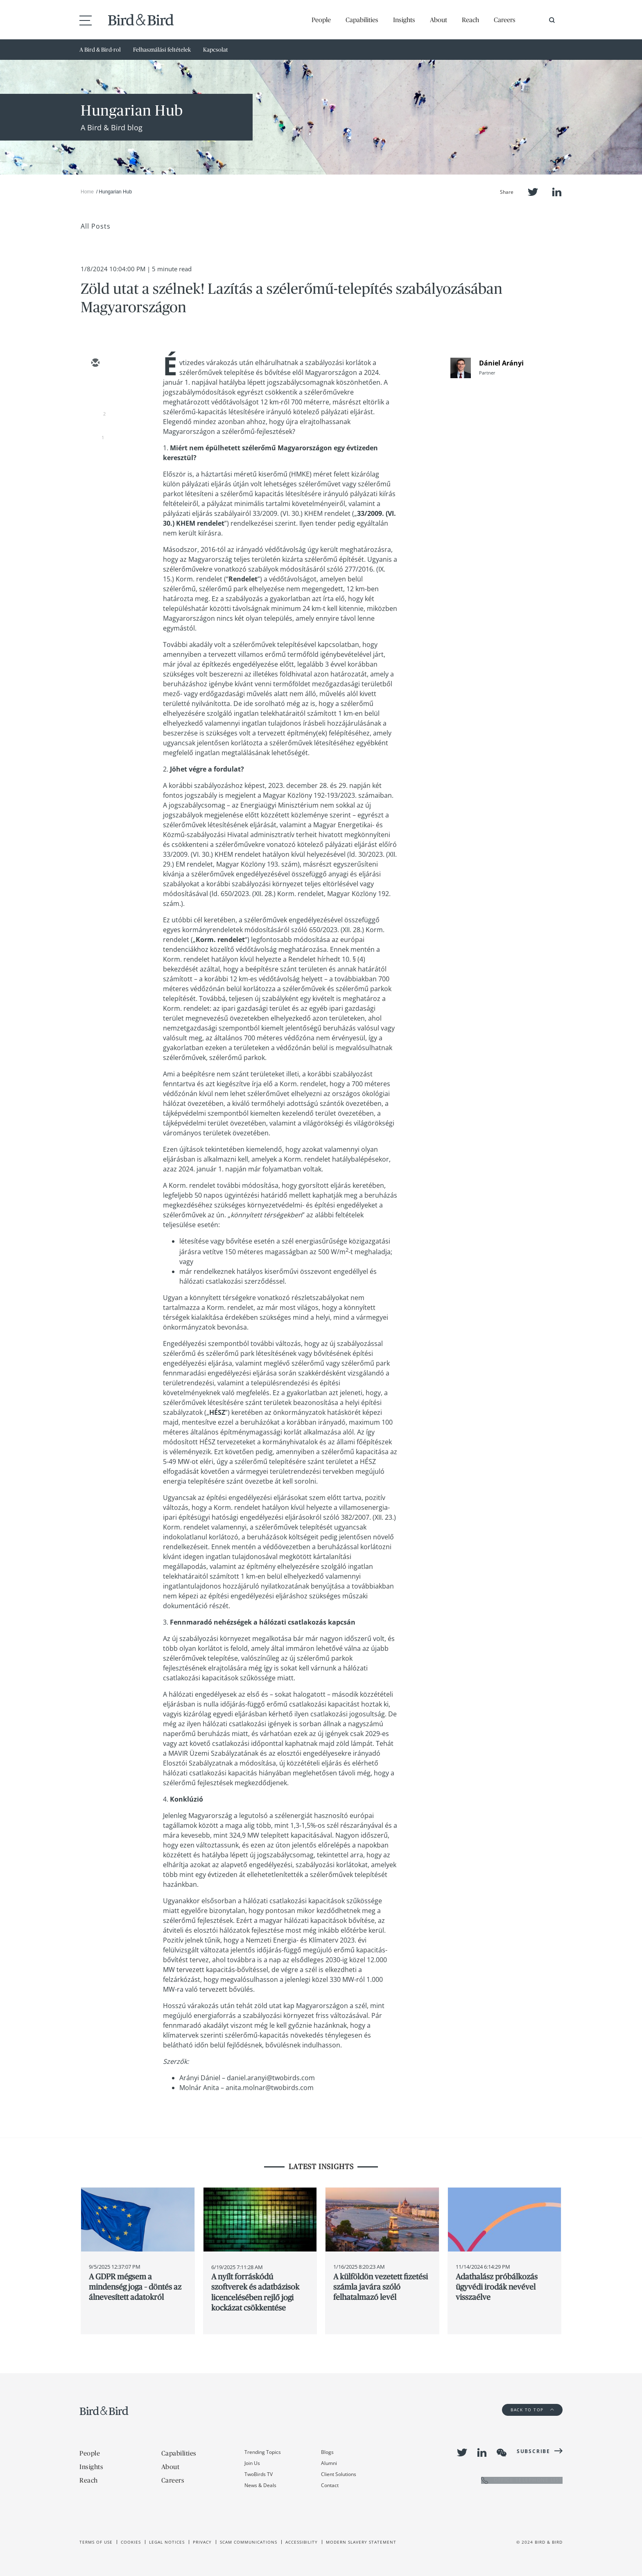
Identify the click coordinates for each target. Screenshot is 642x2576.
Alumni (329, 2463)
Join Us (252, 2463)
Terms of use (96, 2542)
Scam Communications (248, 2542)
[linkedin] (95, 411)
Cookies (131, 2542)
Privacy (202, 2542)
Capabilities (362, 19)
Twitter (533, 192)
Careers (504, 19)
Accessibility (301, 2542)
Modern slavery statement (361, 2542)
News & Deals (260, 2485)
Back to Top (532, 2410)
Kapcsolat (215, 49)
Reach (470, 19)
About (438, 19)
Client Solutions (338, 2474)
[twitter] (95, 387)
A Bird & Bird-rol (100, 49)
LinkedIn (556, 192)
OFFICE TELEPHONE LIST (522, 2480)
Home (87, 192)
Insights (404, 19)
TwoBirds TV (258, 2474)
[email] (95, 363)
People (321, 19)
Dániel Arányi (501, 363)
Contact (330, 2485)
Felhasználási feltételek (162, 49)
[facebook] (95, 434)
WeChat (501, 2453)
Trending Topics (262, 2452)
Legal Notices (167, 2542)
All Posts (96, 226)
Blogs (327, 2452)
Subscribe (533, 2451)
